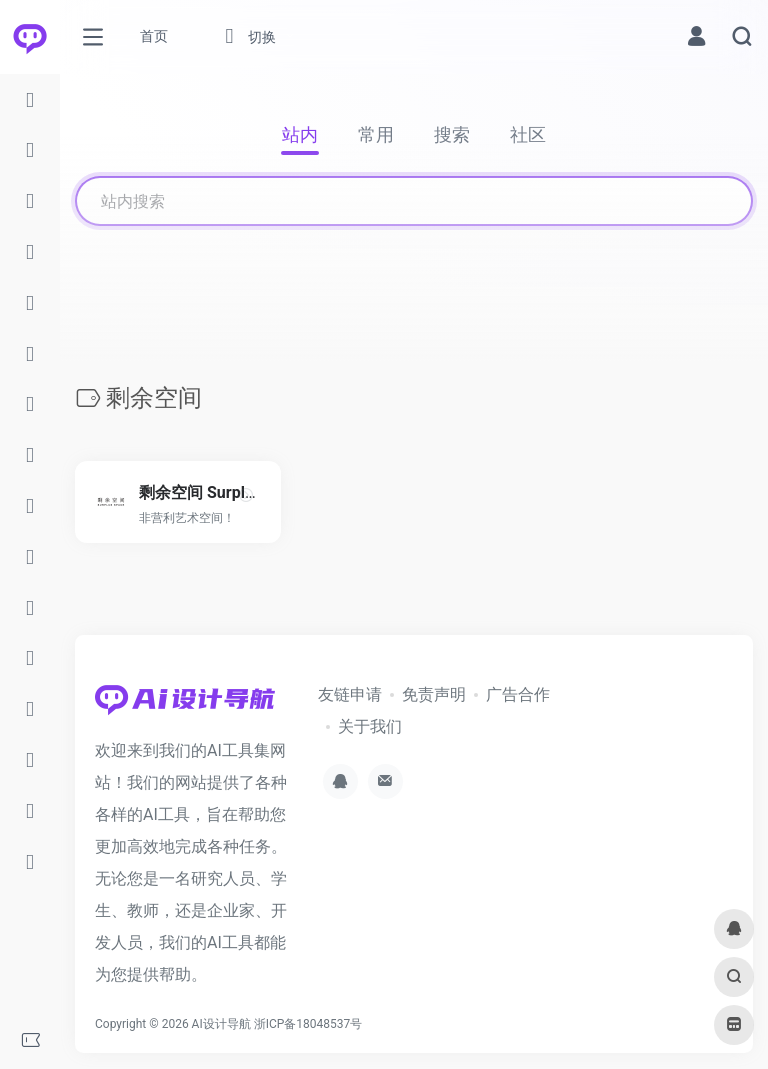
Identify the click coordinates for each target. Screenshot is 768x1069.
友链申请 (350, 694)
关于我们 (370, 726)
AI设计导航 (221, 1024)
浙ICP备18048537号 (308, 1024)
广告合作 (518, 694)
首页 (154, 36)
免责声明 (434, 694)
